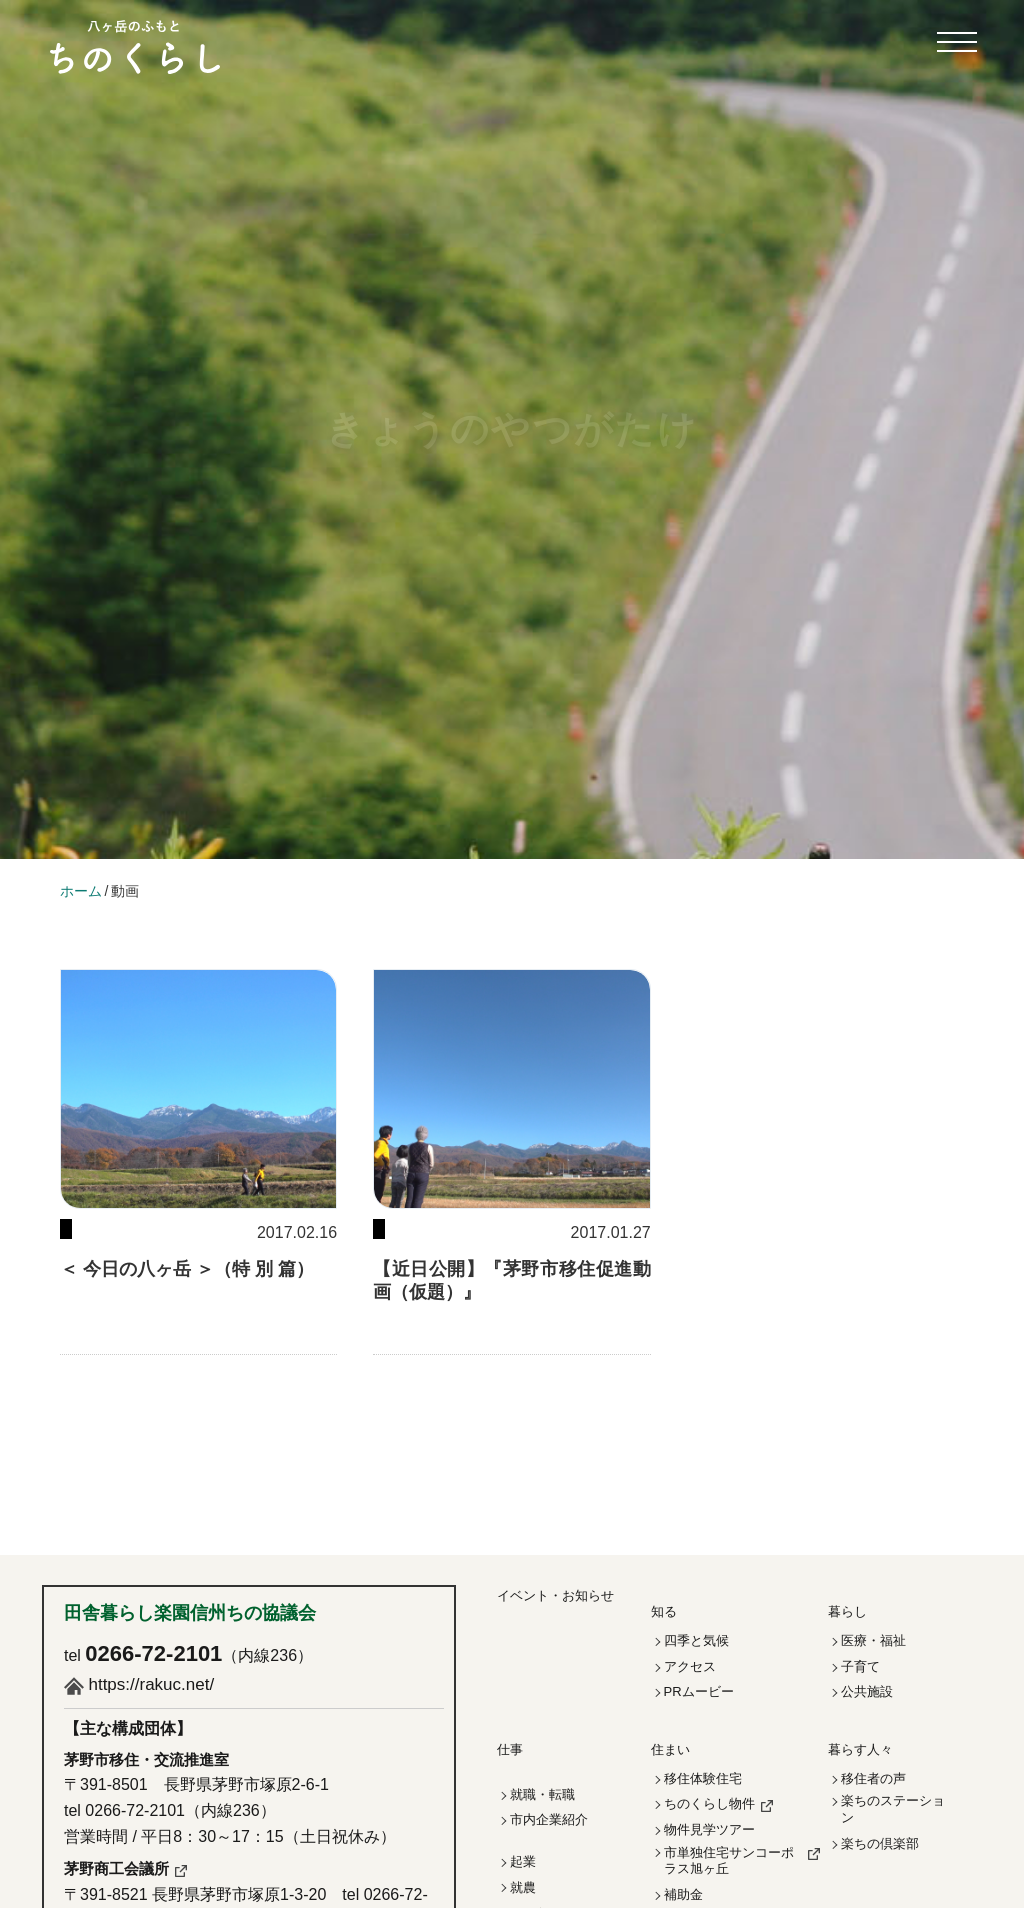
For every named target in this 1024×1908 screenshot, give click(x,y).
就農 (523, 1887)
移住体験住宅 (703, 1778)
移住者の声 (873, 1778)
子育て (860, 1666)
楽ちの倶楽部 (880, 1843)
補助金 (683, 1894)
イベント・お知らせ (555, 1595)
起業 (523, 1861)
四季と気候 (696, 1640)
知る (664, 1611)
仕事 (510, 1749)
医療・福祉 (873, 1640)
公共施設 (867, 1691)
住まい (670, 1749)
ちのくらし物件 (709, 1803)
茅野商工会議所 (116, 1868)
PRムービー (699, 1691)
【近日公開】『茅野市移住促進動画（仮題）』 (511, 1280)
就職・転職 (542, 1794)
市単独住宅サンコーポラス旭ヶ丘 (729, 1861)
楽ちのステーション (893, 1809)
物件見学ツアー (709, 1829)
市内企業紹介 (549, 1819)
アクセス (690, 1666)
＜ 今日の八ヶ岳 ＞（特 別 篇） (187, 1269)
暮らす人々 (860, 1749)
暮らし (847, 1611)
